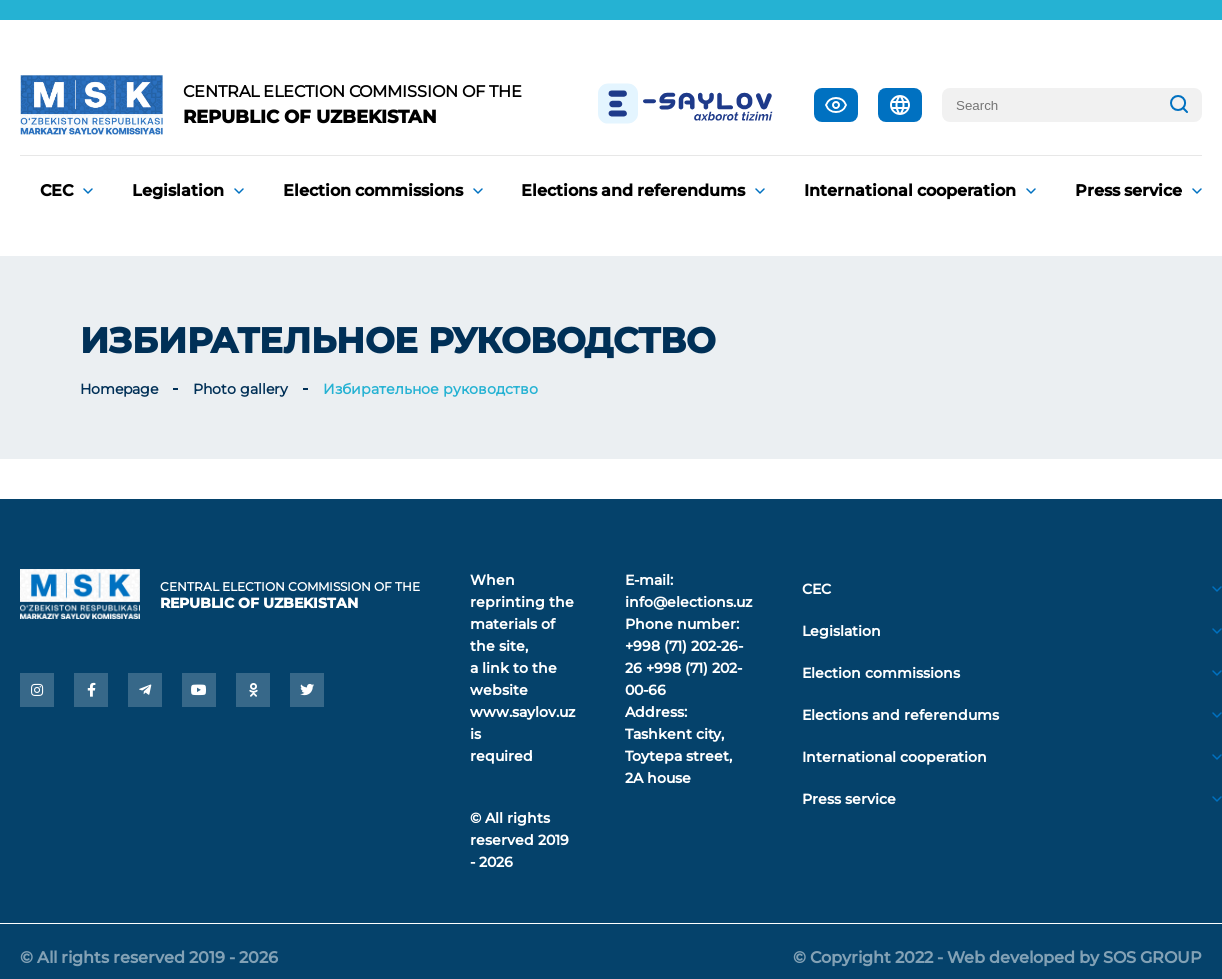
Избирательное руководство (430, 389)
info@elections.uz (688, 602)
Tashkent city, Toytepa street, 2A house (678, 756)
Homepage (119, 389)
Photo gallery (240, 389)
